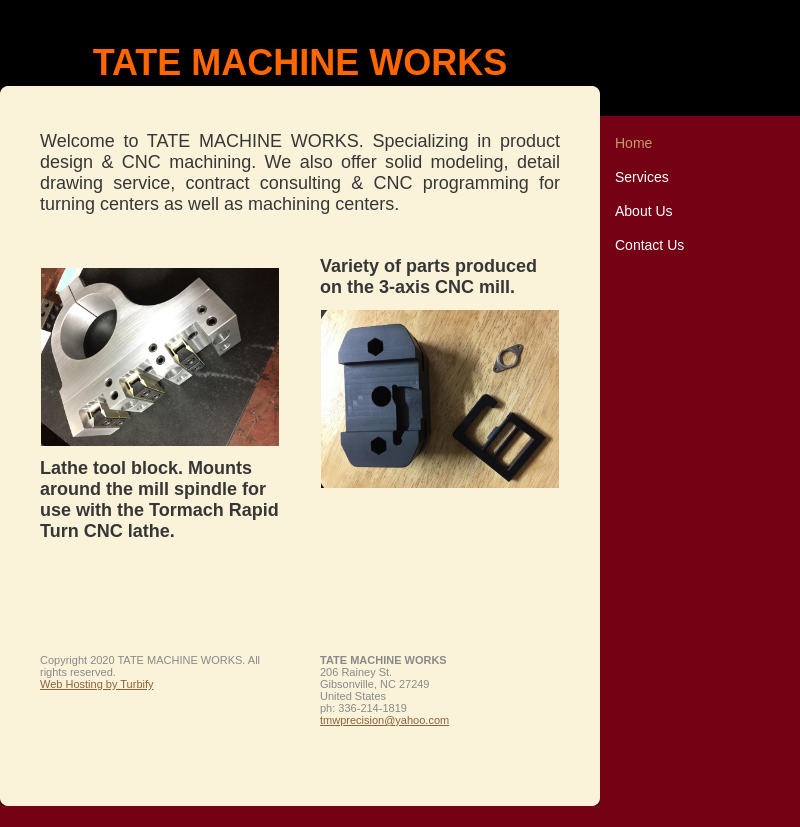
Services (642, 177)
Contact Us (649, 245)
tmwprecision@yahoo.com (384, 720)
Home (633, 143)
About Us (644, 211)
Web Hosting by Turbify (97, 684)
